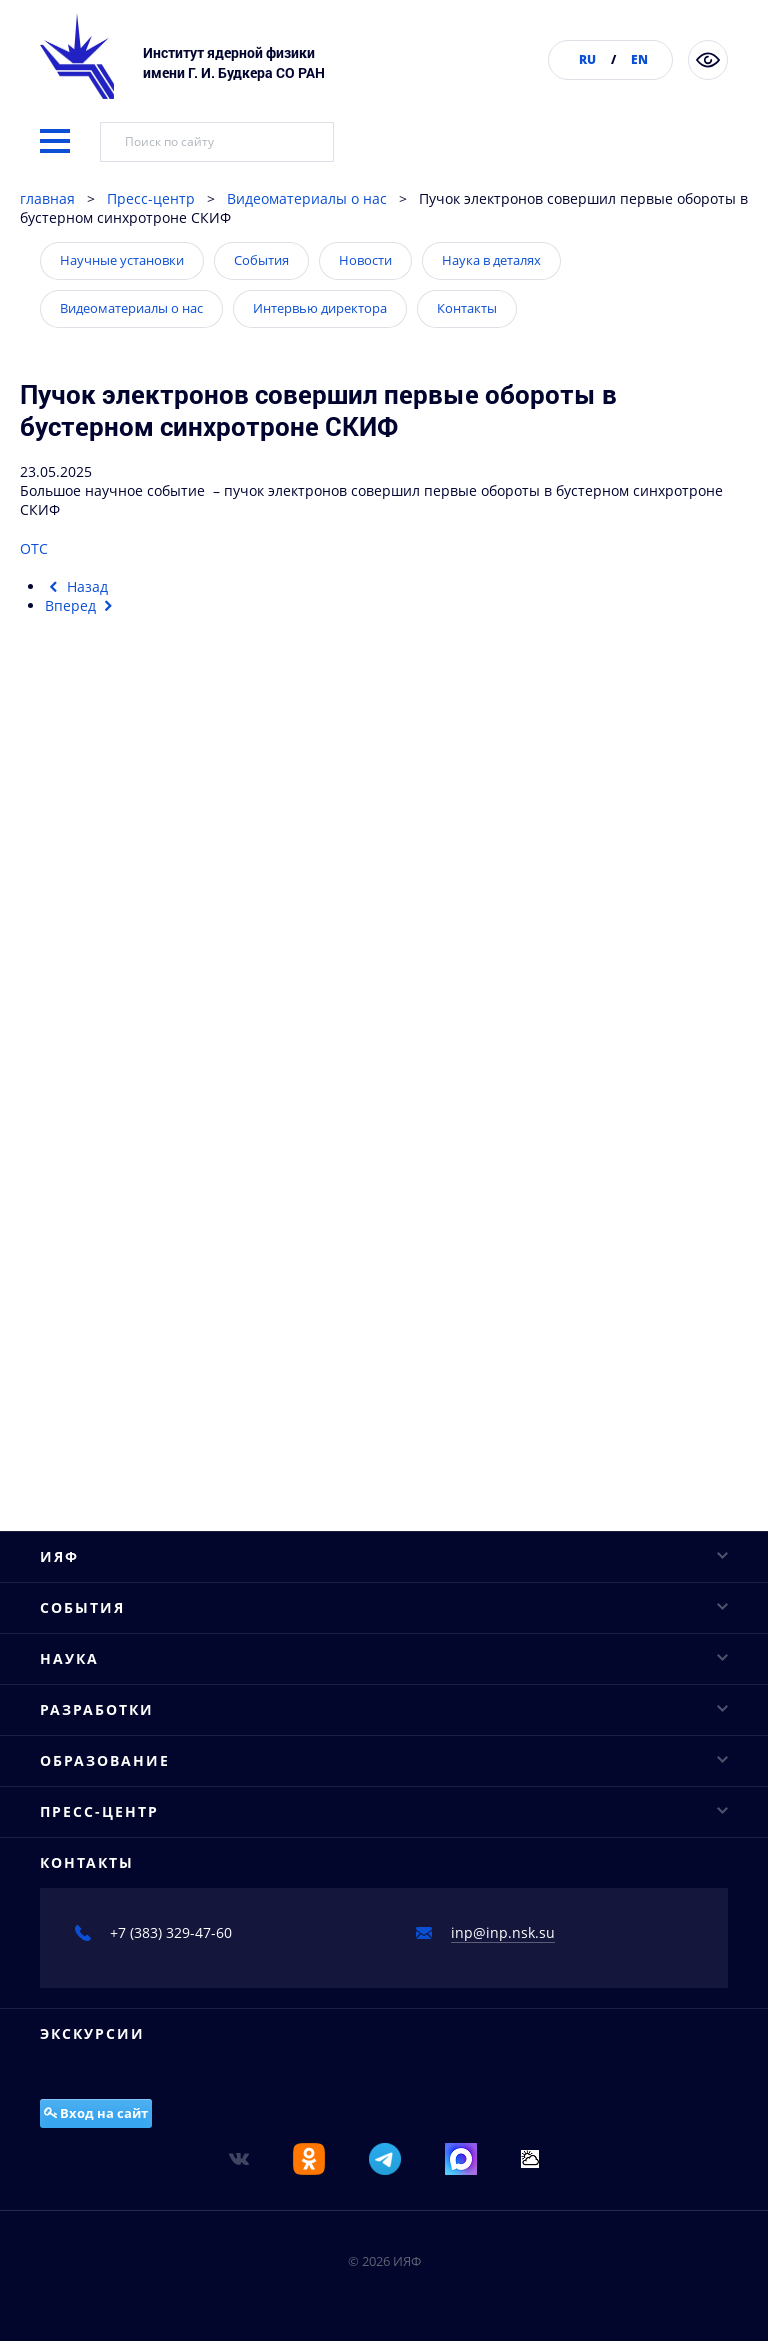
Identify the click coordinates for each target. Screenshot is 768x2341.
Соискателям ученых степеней (146, 1661)
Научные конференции (120, 979)
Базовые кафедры (102, 1556)
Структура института (112, 786)
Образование (384, 1521)
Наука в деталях (491, 260)
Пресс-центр (151, 198)
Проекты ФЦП (87, 1311)
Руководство (82, 716)
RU (587, 59)
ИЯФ (384, 681)
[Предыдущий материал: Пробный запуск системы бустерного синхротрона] (76, 586)
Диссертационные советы (130, 1591)
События (261, 260)
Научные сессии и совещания (144, 1049)
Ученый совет (88, 751)
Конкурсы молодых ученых (133, 1084)
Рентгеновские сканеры (122, 1434)
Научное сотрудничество (127, 1241)
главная (47, 198)
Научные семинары (108, 1014)
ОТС (34, 548)
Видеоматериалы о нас (307, 198)
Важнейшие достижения (124, 1276)
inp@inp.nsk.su (503, 2081)
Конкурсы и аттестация (121, 821)
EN (639, 59)
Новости (365, 260)
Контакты (467, 308)
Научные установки (122, 260)
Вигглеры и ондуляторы (123, 1469)
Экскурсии (92, 2182)
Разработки (384, 1363)
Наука (384, 1136)
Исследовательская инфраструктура (165, 1206)
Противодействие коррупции (141, 891)
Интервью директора (320, 308)
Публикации (82, 856)
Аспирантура (85, 1626)
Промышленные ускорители (138, 1399)
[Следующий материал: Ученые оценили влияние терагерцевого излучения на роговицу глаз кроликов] (81, 605)
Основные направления (124, 1171)
